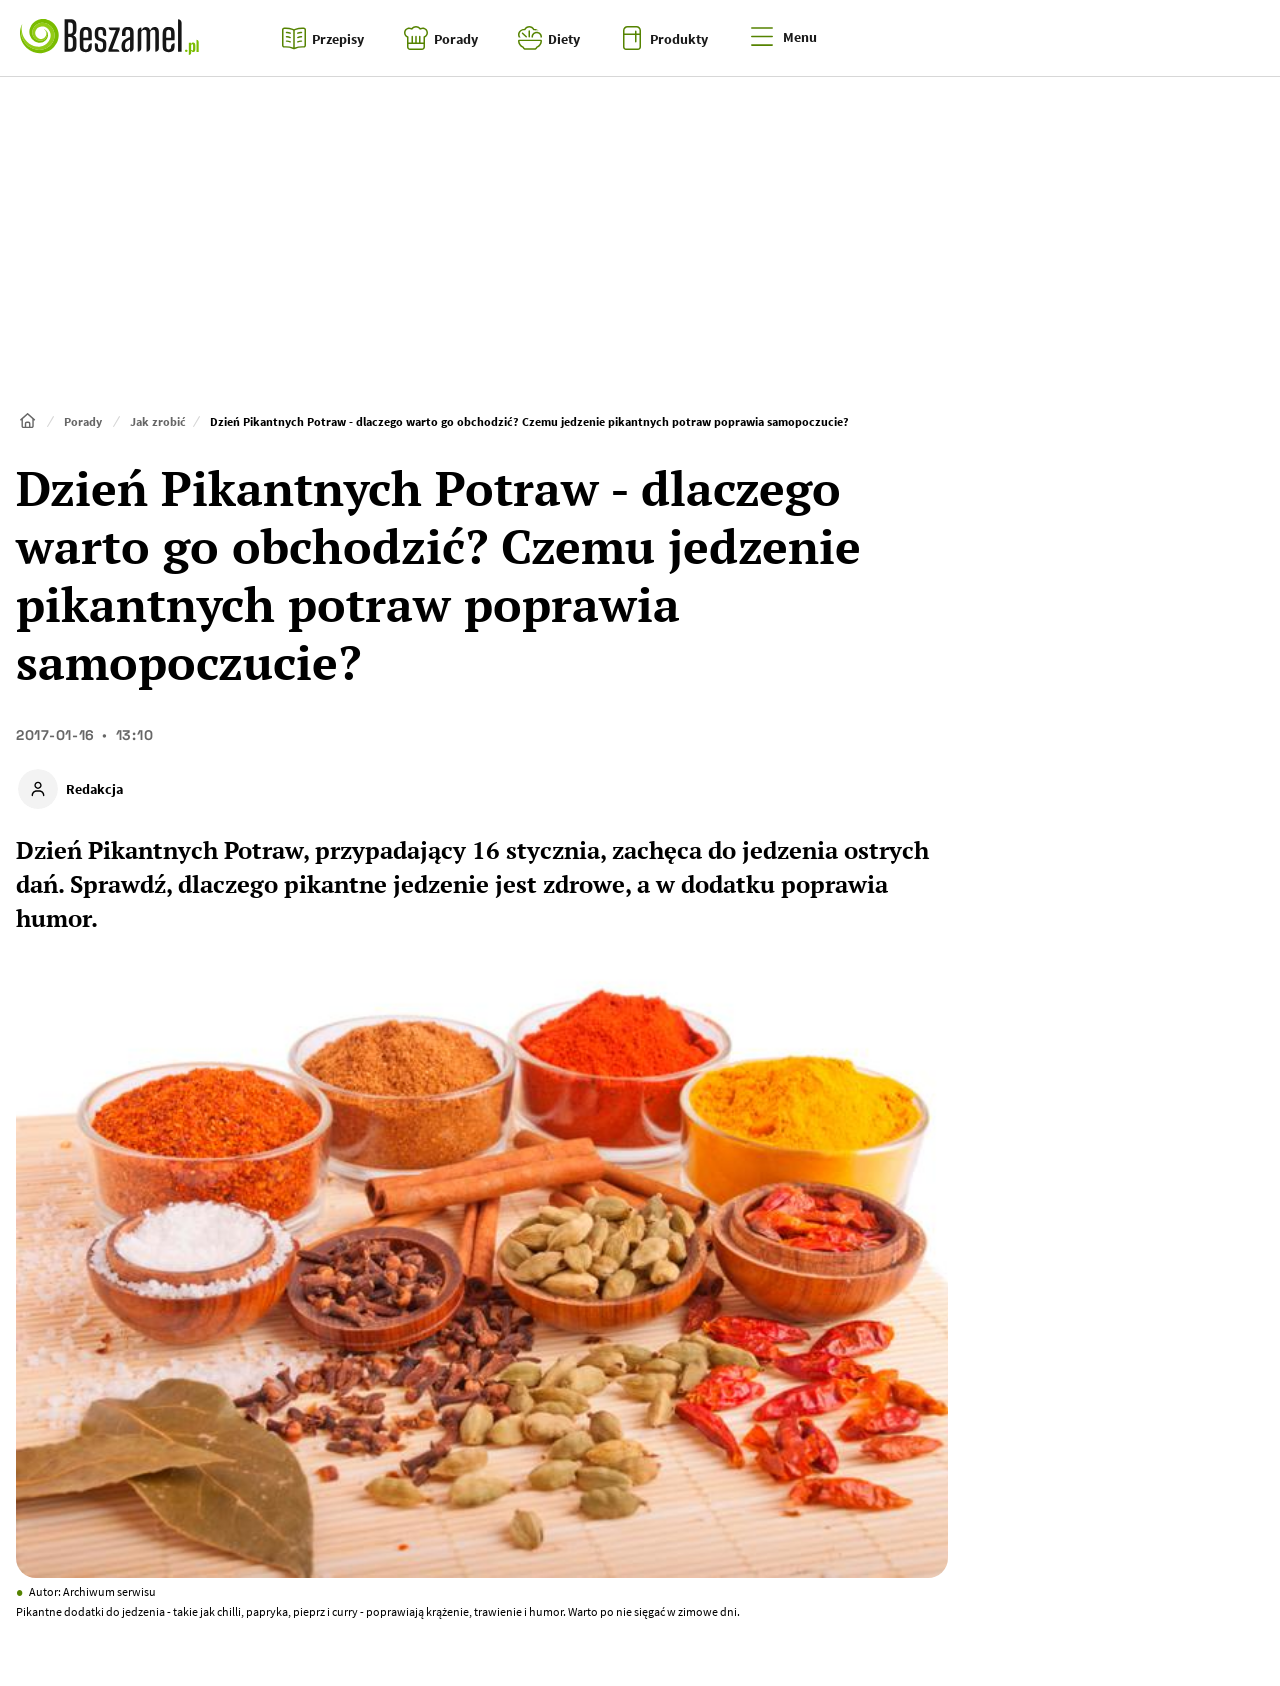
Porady (83, 421)
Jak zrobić (158, 421)
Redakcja (94, 789)
